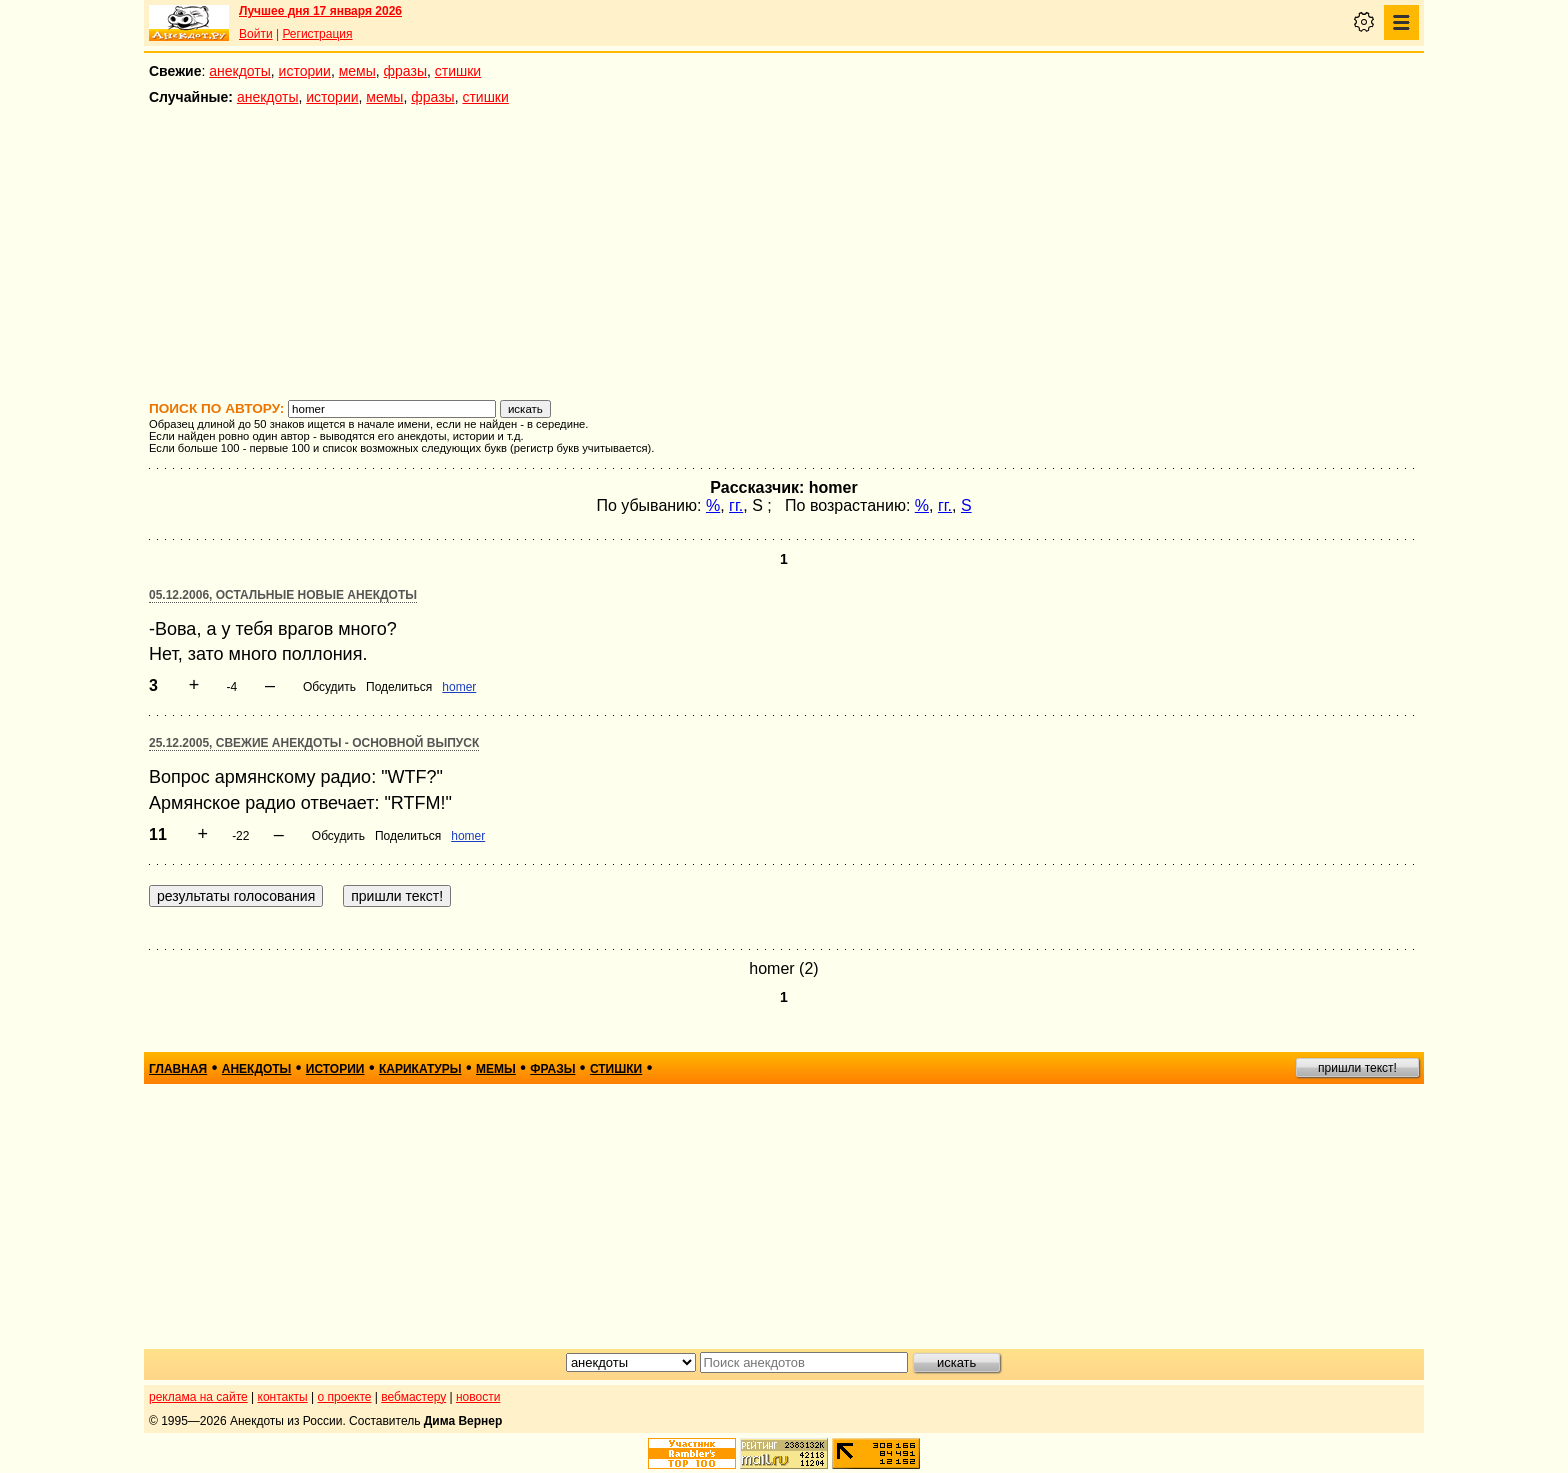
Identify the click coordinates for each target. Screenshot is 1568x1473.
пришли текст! (1357, 1068)
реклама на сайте (198, 1397)
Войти (256, 34)
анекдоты (240, 71)
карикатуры (420, 1069)
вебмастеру (413, 1397)
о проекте (345, 1397)
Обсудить (329, 687)
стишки (458, 71)
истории (305, 71)
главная (178, 1069)
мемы (357, 71)
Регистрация (317, 34)
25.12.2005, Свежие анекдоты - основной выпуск (314, 743)
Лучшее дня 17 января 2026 (320, 11)
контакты (283, 1397)
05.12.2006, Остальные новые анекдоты (283, 595)
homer (459, 687)
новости (478, 1397)
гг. (736, 505)
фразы (405, 71)
